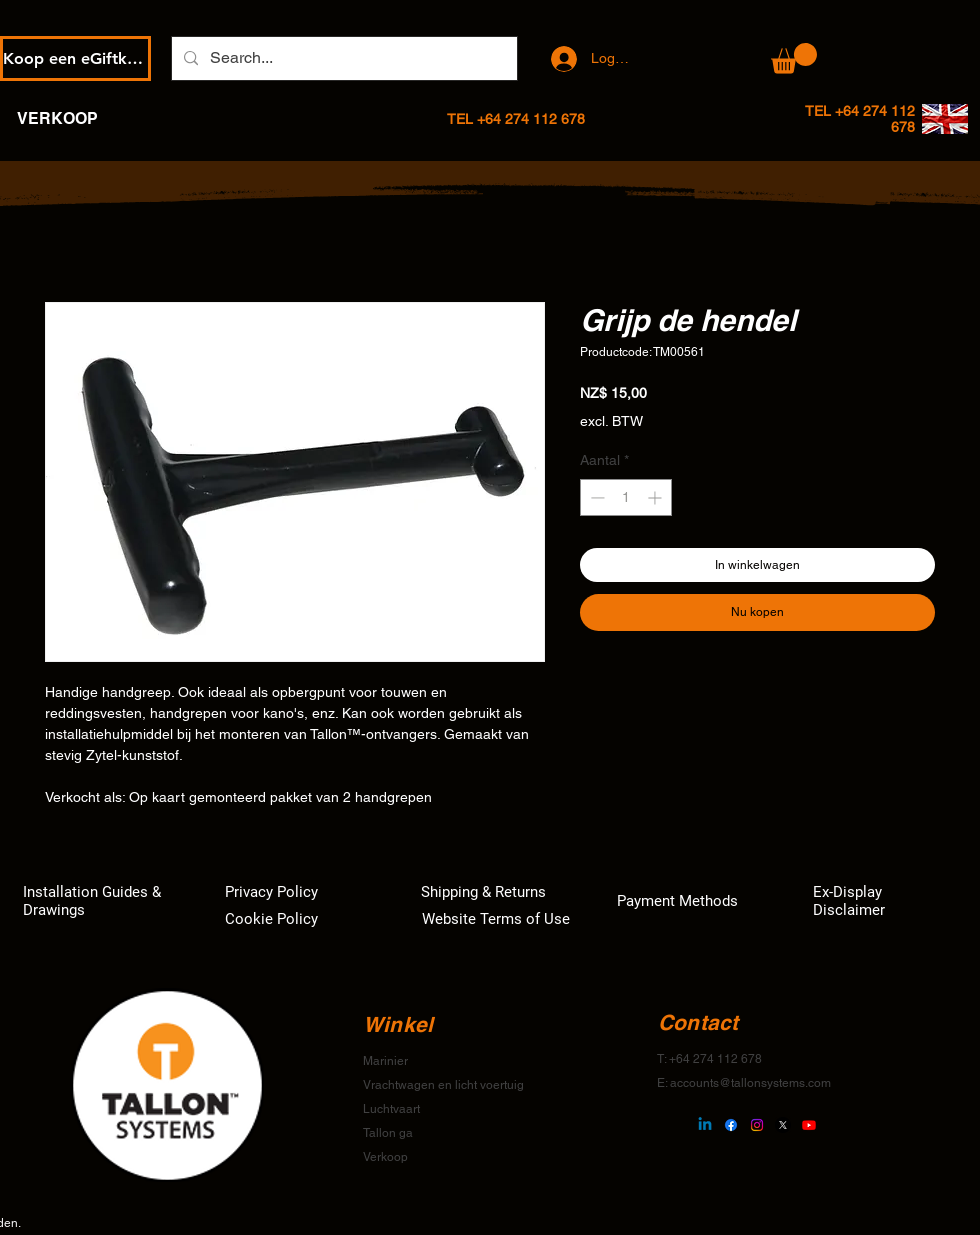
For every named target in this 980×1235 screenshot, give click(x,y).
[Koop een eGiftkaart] (75, 58)
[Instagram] (757, 1125)
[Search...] (342, 58)
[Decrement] (595, 497)
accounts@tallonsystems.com (750, 1083)
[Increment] (656, 497)
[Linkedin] (705, 1125)
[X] (783, 1125)
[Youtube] (809, 1125)
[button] (794, 58)
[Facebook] (731, 1125)
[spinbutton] (626, 497)
